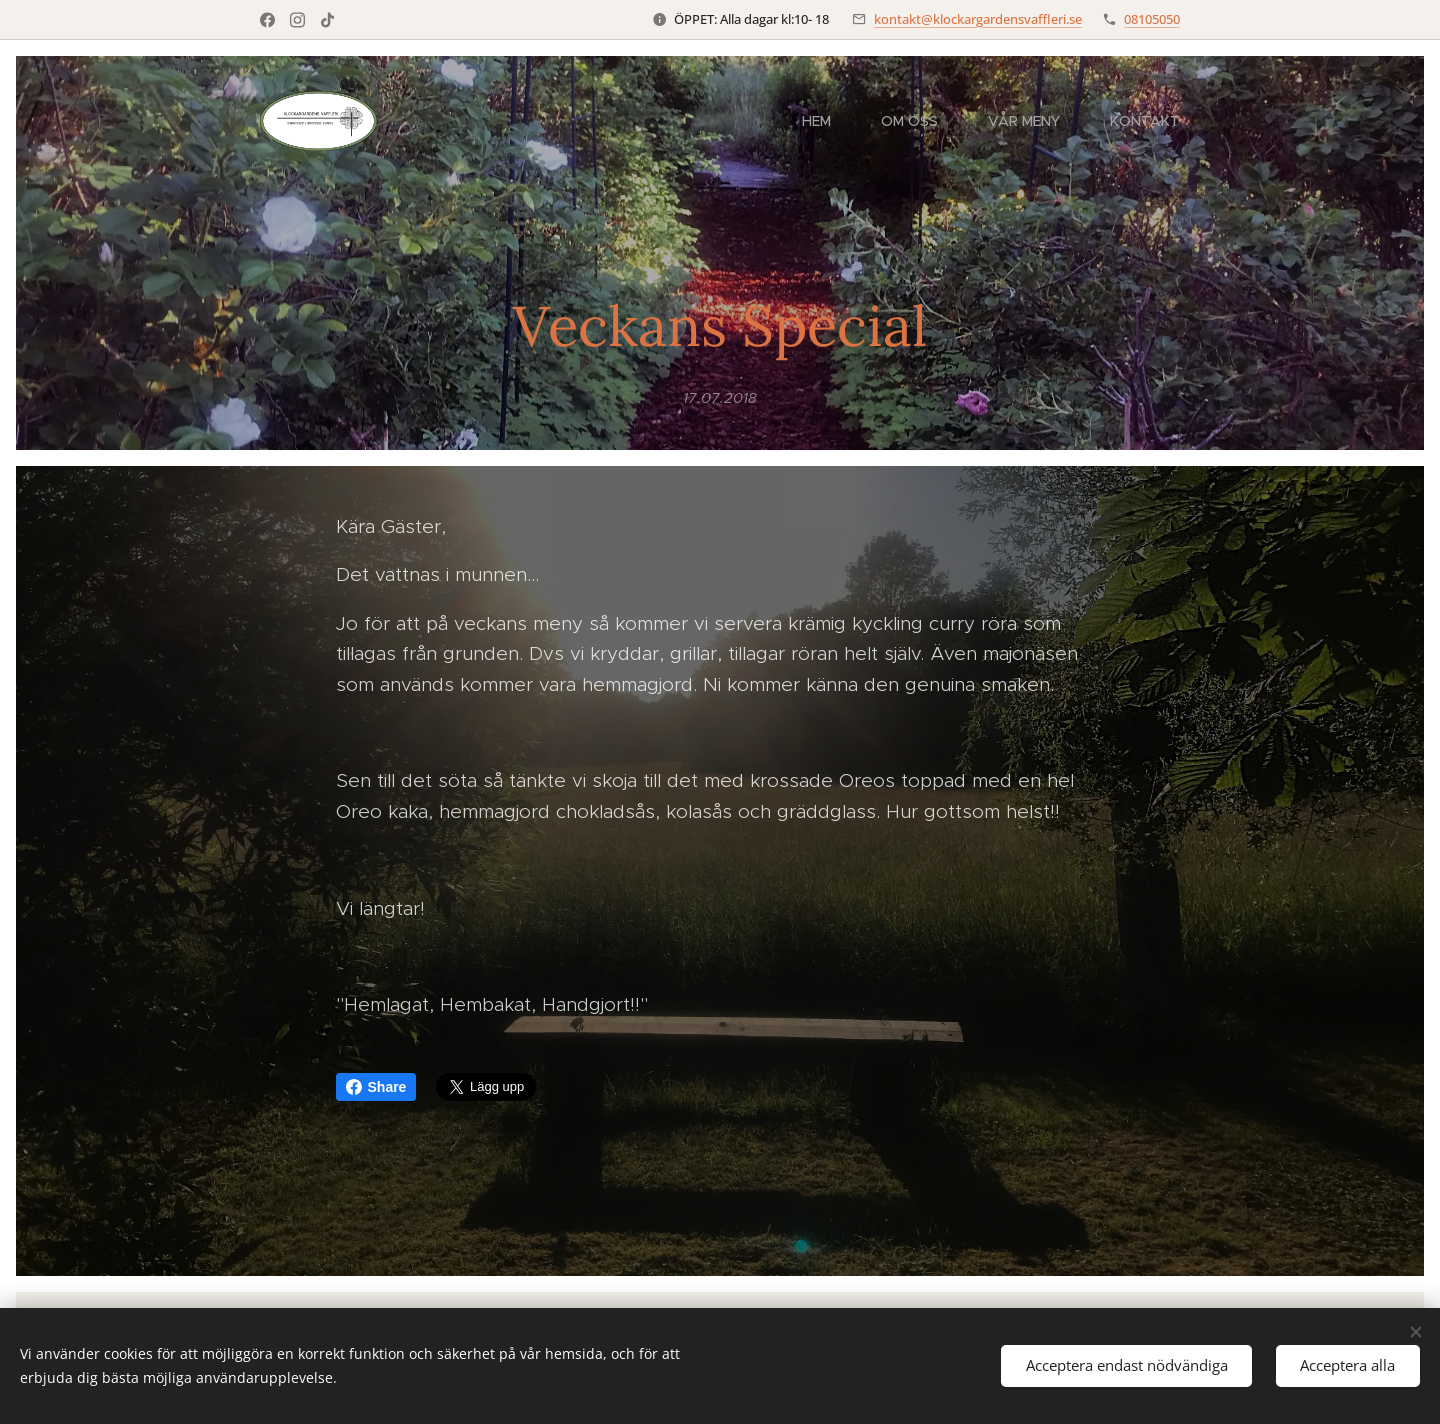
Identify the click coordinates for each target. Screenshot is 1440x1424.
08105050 (1152, 19)
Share (376, 1087)
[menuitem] (826, 121)
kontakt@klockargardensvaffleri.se (978, 19)
